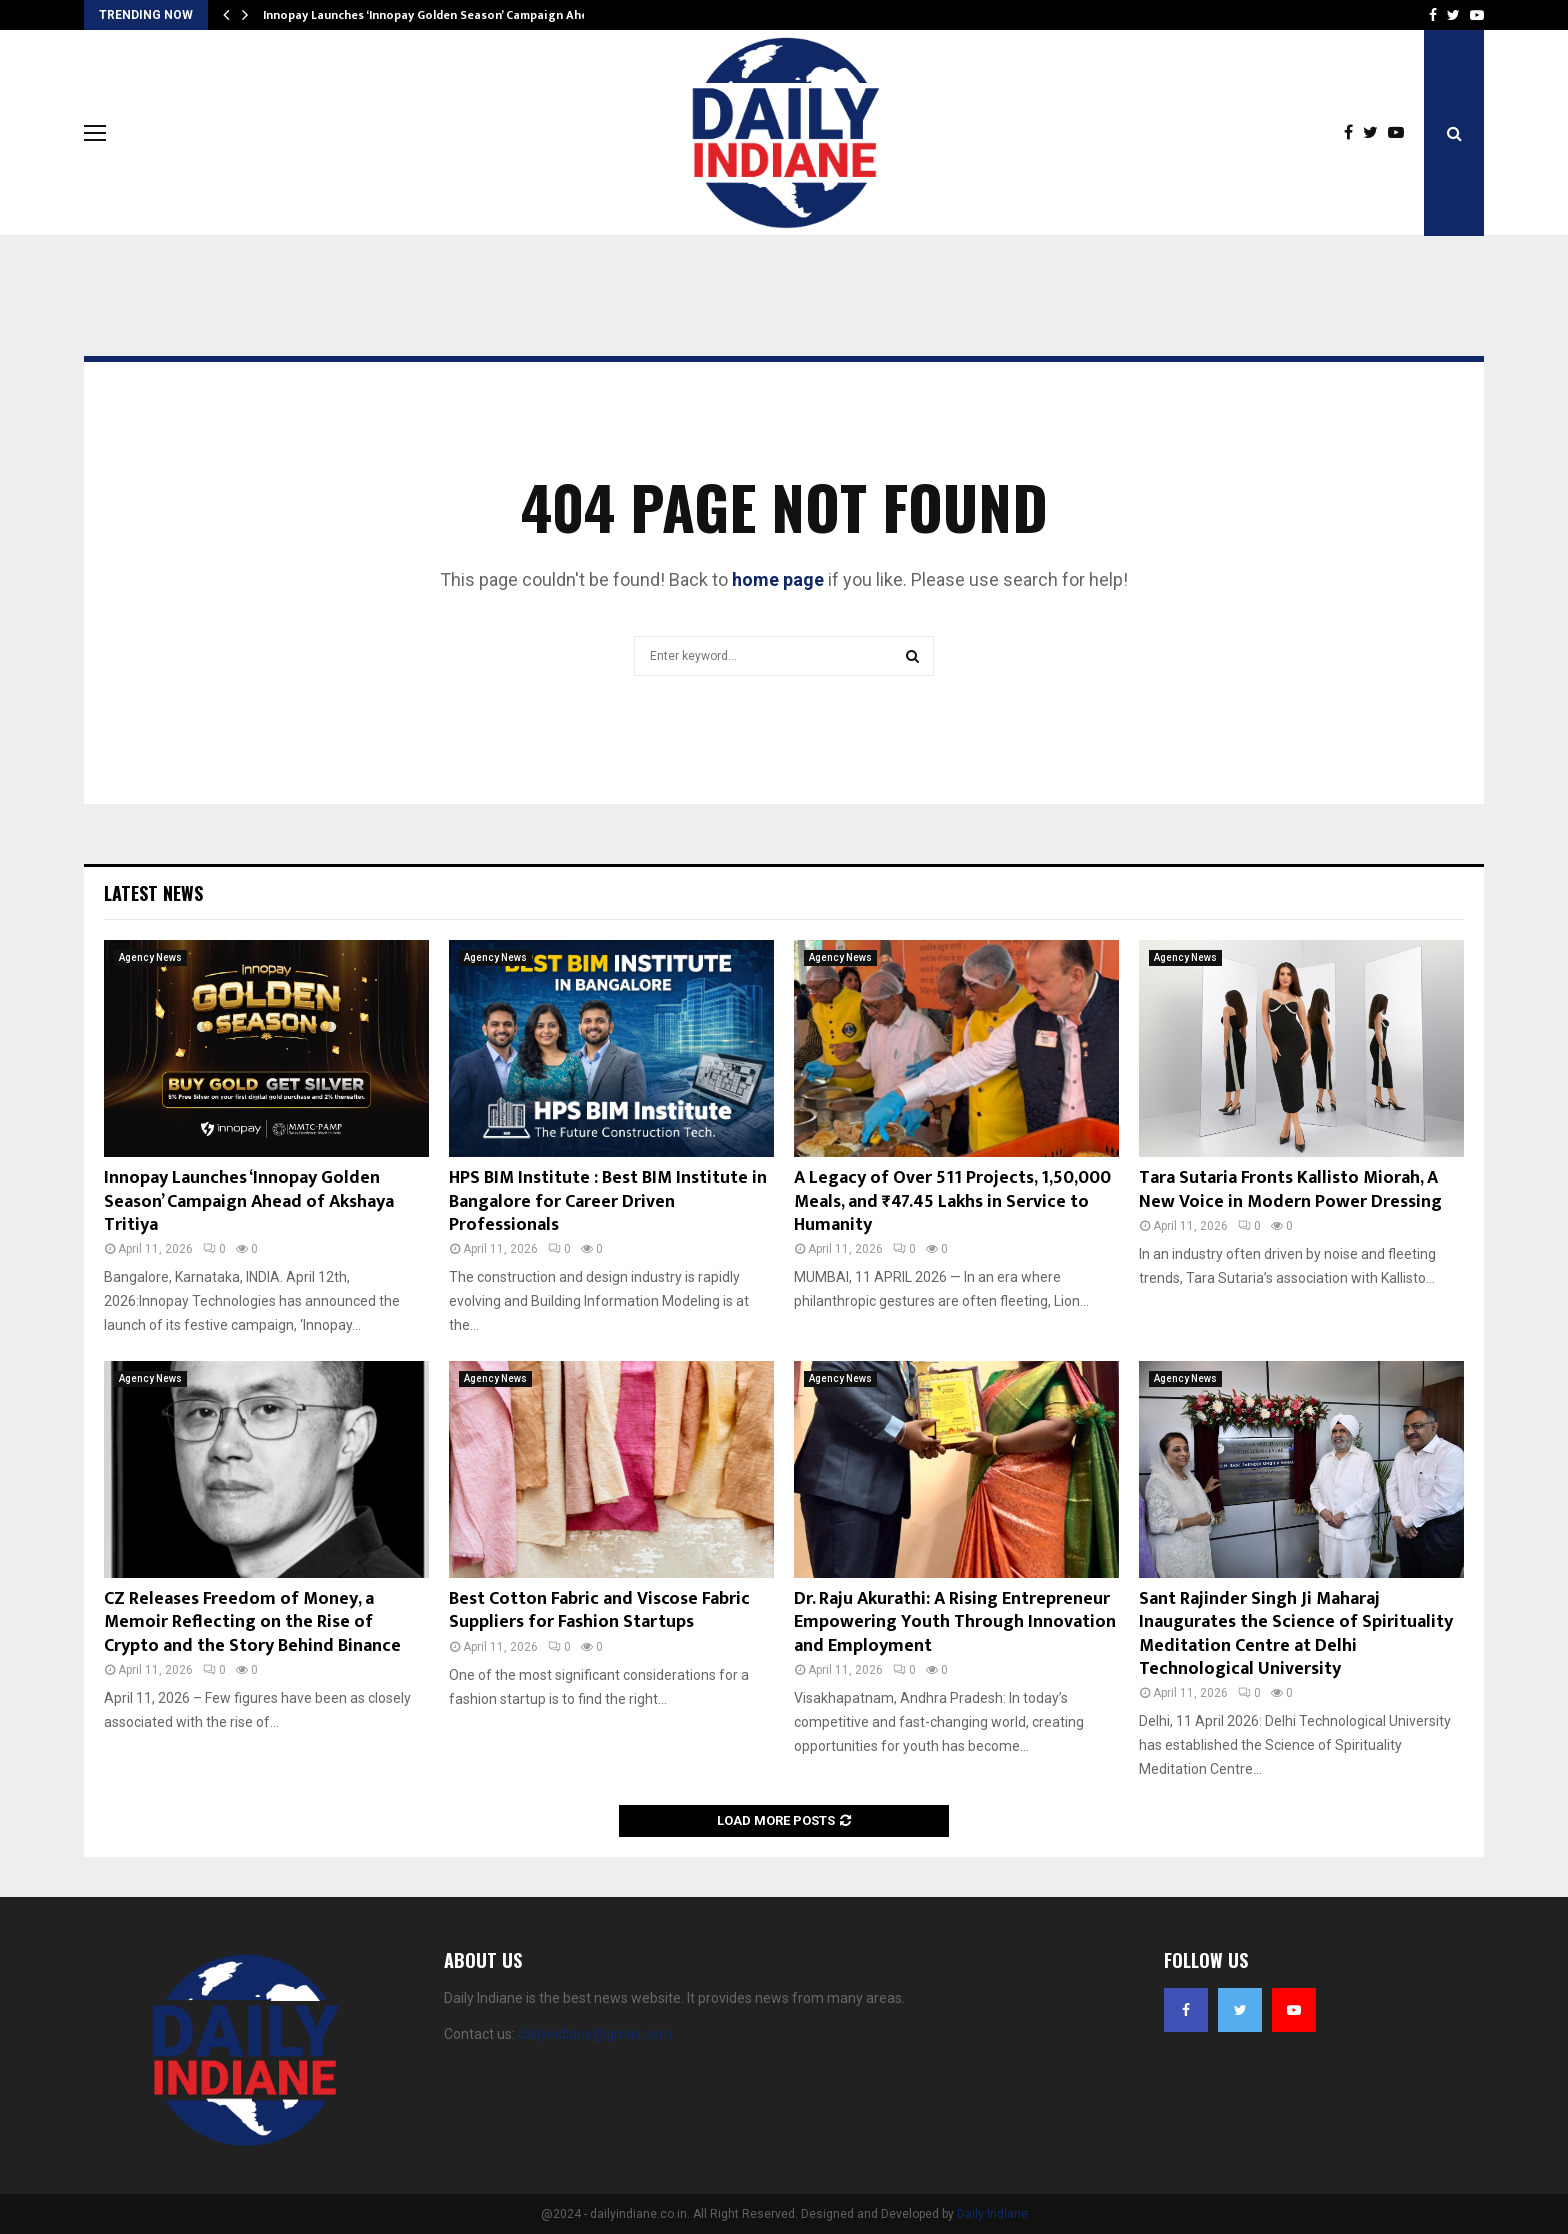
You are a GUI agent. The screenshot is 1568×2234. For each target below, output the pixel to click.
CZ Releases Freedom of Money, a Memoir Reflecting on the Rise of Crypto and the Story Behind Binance (252, 1622)
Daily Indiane (992, 2214)
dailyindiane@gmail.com (595, 2034)
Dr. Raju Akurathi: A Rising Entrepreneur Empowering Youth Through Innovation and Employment (955, 1622)
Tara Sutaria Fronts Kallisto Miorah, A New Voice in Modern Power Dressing (1290, 1189)
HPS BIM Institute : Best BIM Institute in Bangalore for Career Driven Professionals (608, 1201)
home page (778, 579)
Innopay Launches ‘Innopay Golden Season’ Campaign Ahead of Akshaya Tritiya (249, 1201)
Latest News (153, 893)
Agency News (150, 957)
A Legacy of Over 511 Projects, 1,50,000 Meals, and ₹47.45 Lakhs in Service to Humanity (952, 1201)
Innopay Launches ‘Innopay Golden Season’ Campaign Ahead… (437, 15)
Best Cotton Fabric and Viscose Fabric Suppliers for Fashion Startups (599, 1610)
